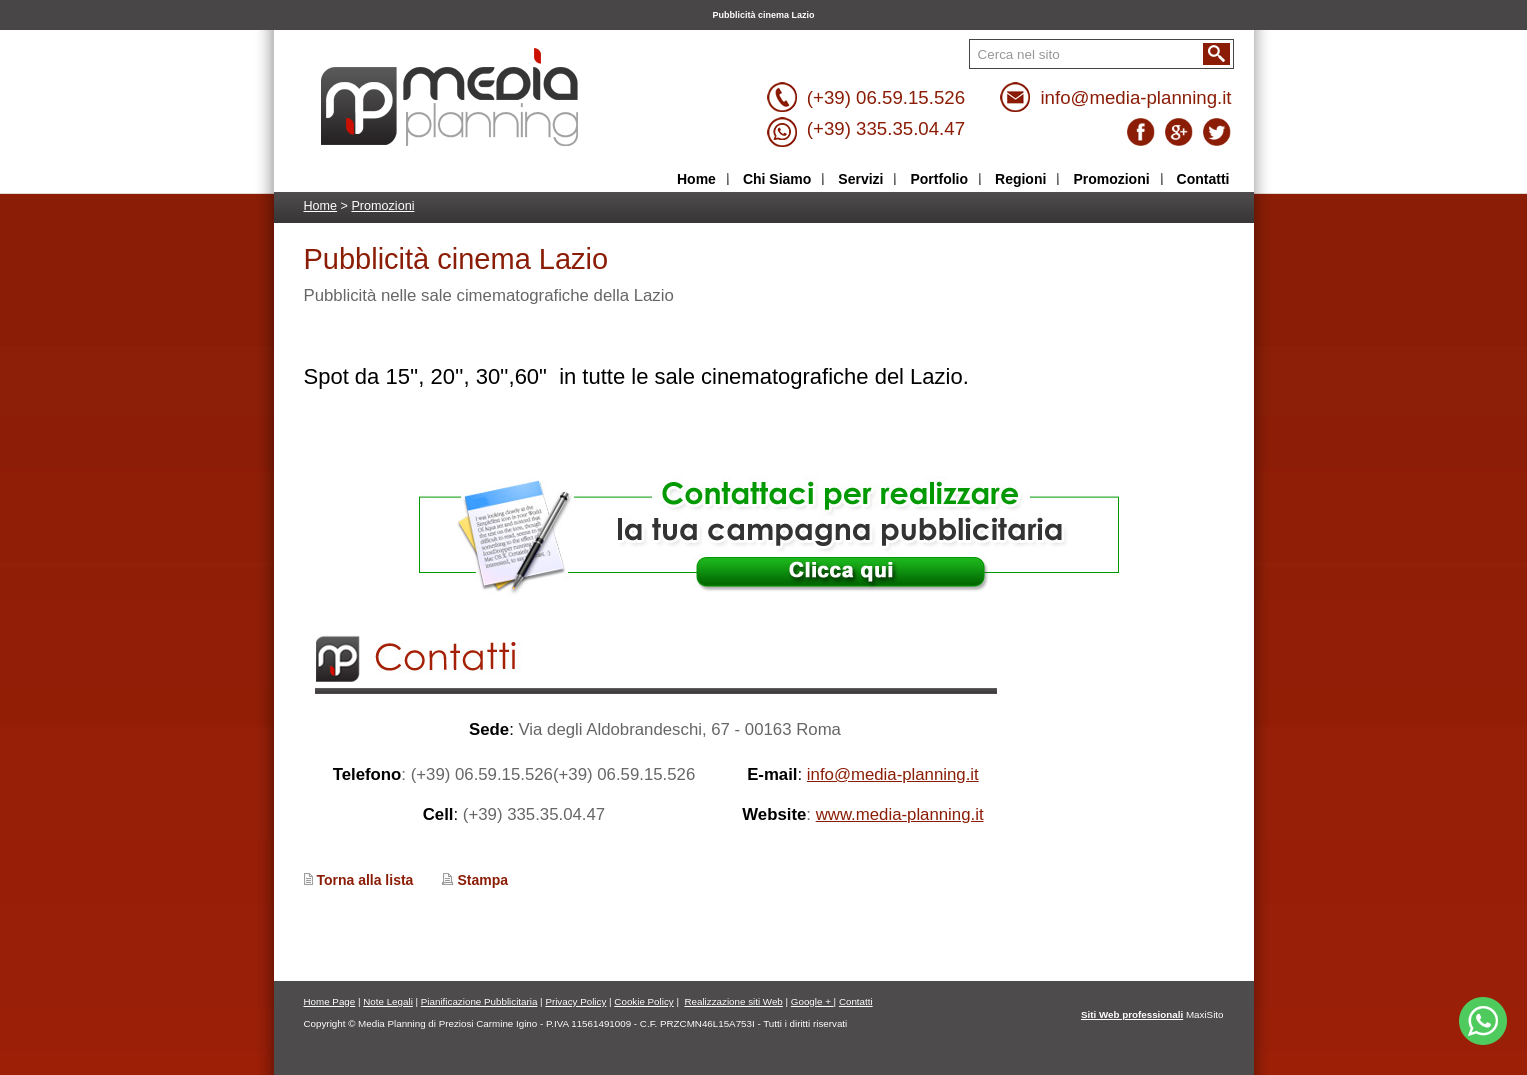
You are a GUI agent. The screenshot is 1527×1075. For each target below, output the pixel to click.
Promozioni (382, 206)
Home (321, 206)
